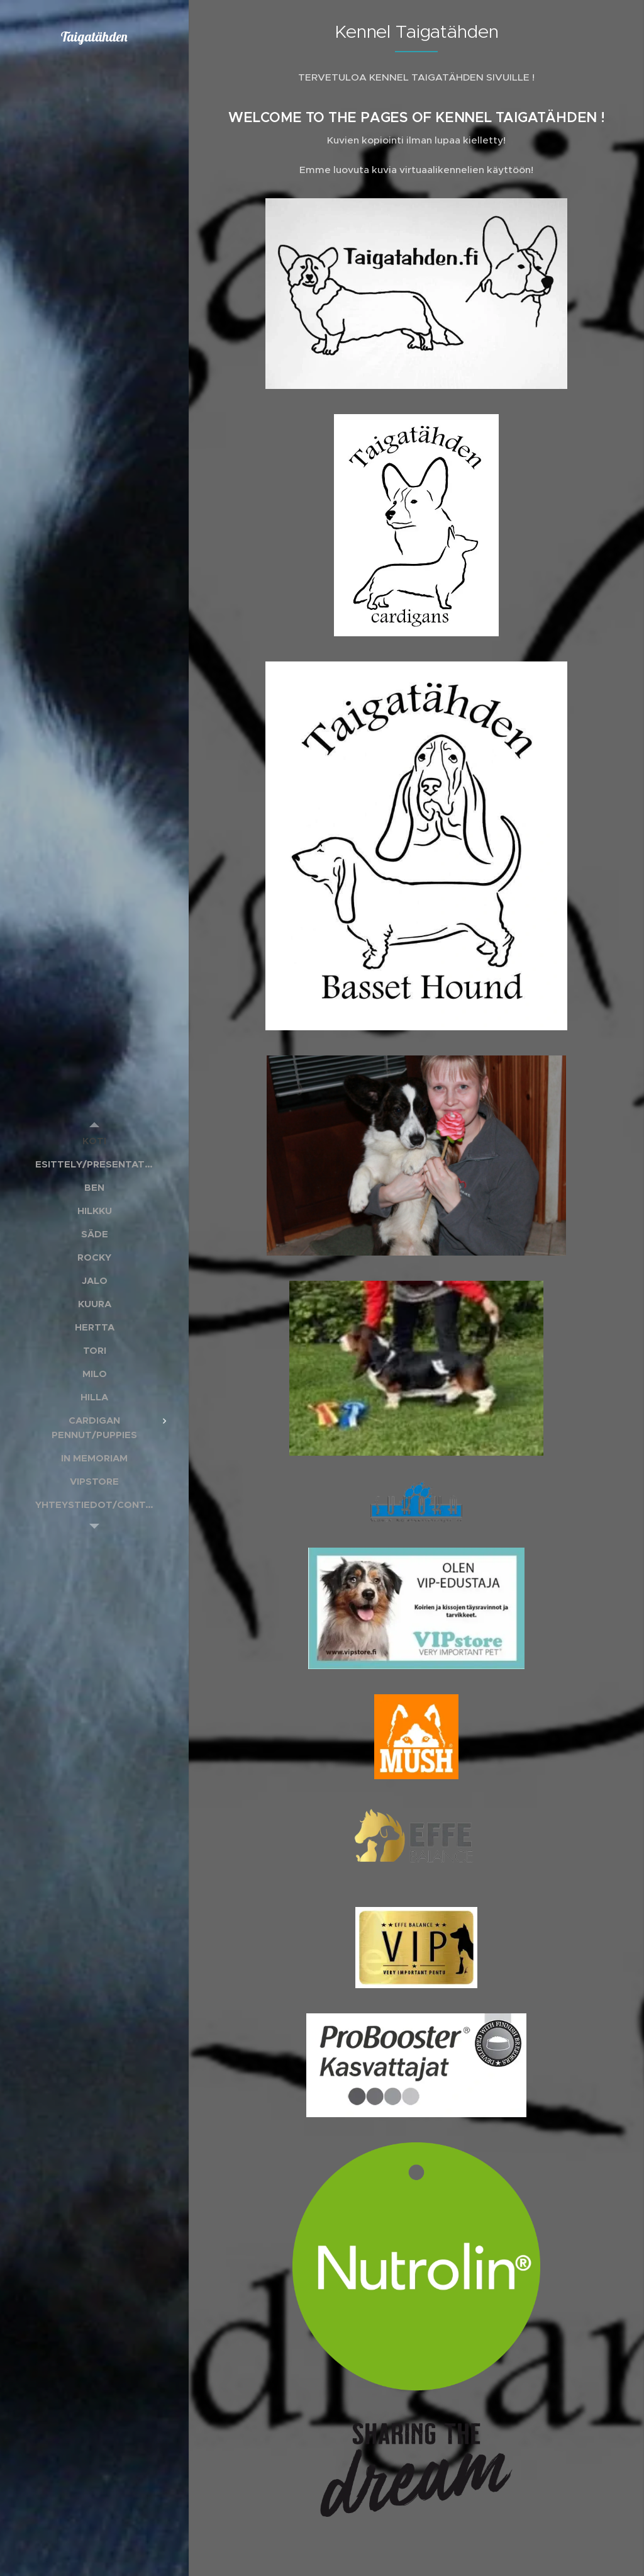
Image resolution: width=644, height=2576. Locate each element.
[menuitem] (94, 1140)
